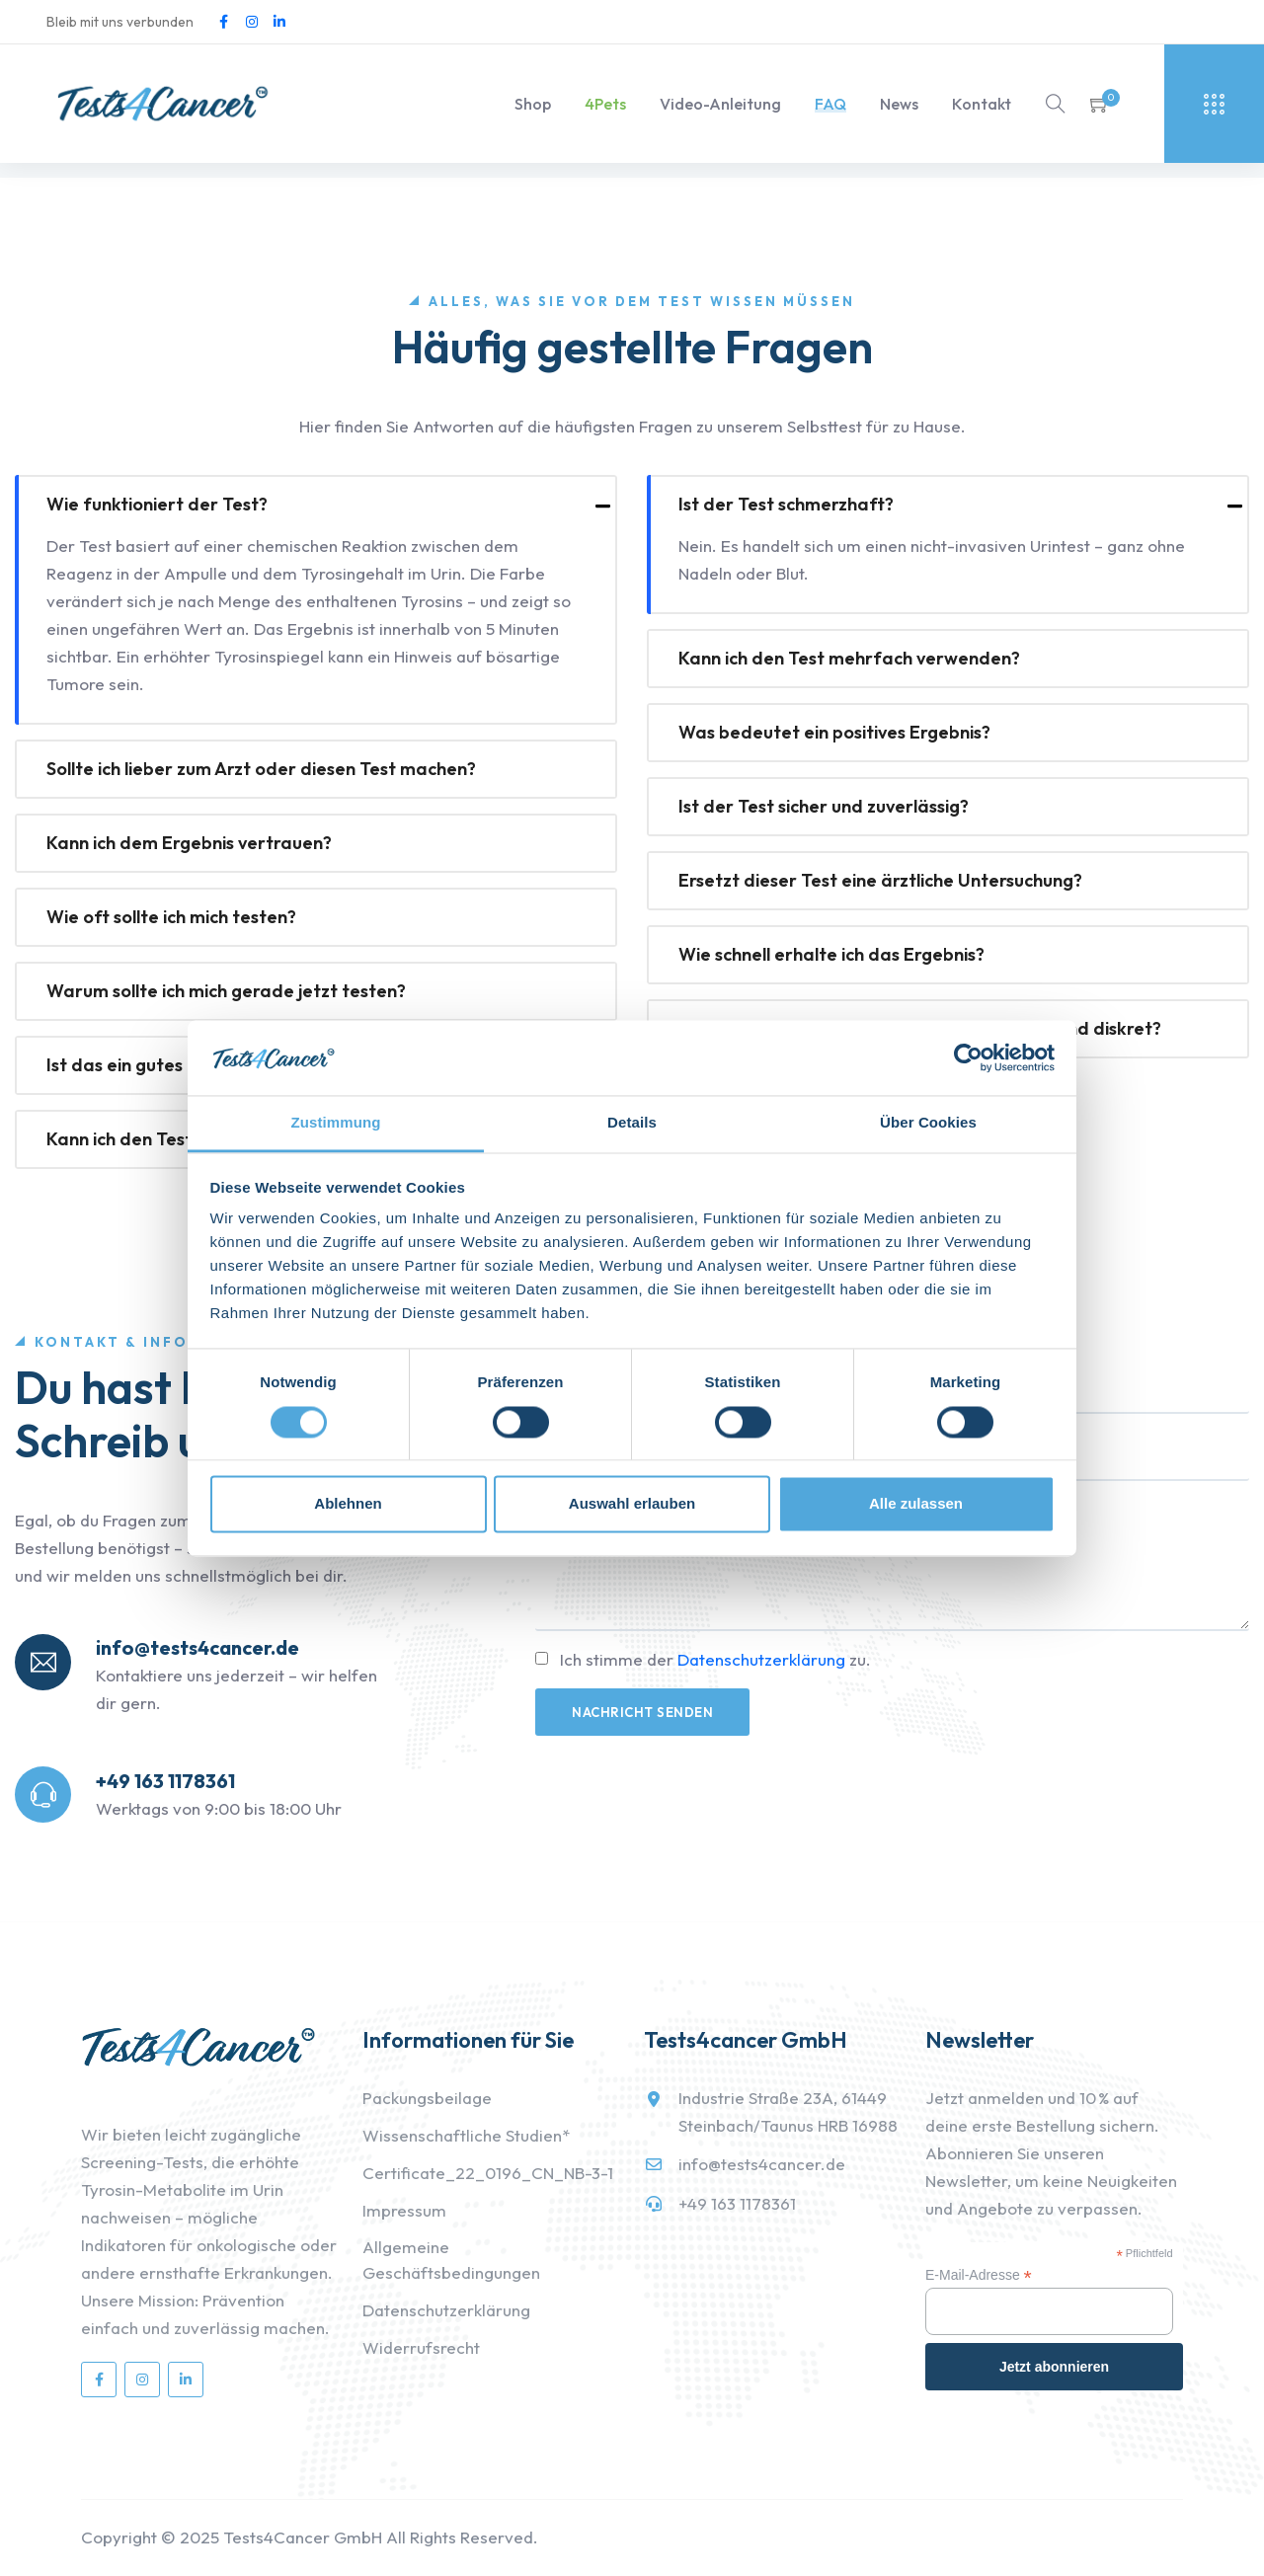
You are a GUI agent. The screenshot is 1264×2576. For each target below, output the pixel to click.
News (899, 104)
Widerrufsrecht (421, 2347)
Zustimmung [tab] (336, 1123)
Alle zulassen (916, 1504)
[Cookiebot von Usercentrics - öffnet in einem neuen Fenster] (968, 1057)
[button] (1100, 103)
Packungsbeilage (427, 2097)
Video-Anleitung (720, 104)
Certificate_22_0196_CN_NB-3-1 (487, 2172)
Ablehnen (347, 1504)
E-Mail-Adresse (978, 2275)
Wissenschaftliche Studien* (466, 2135)
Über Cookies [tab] (928, 1123)
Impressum (404, 2210)
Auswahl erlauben (632, 1504)
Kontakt (981, 104)
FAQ (830, 104)
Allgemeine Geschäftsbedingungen (451, 2259)
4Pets (605, 104)
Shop (532, 104)
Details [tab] (632, 1123)
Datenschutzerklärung (446, 2310)
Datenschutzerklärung (761, 1659)
